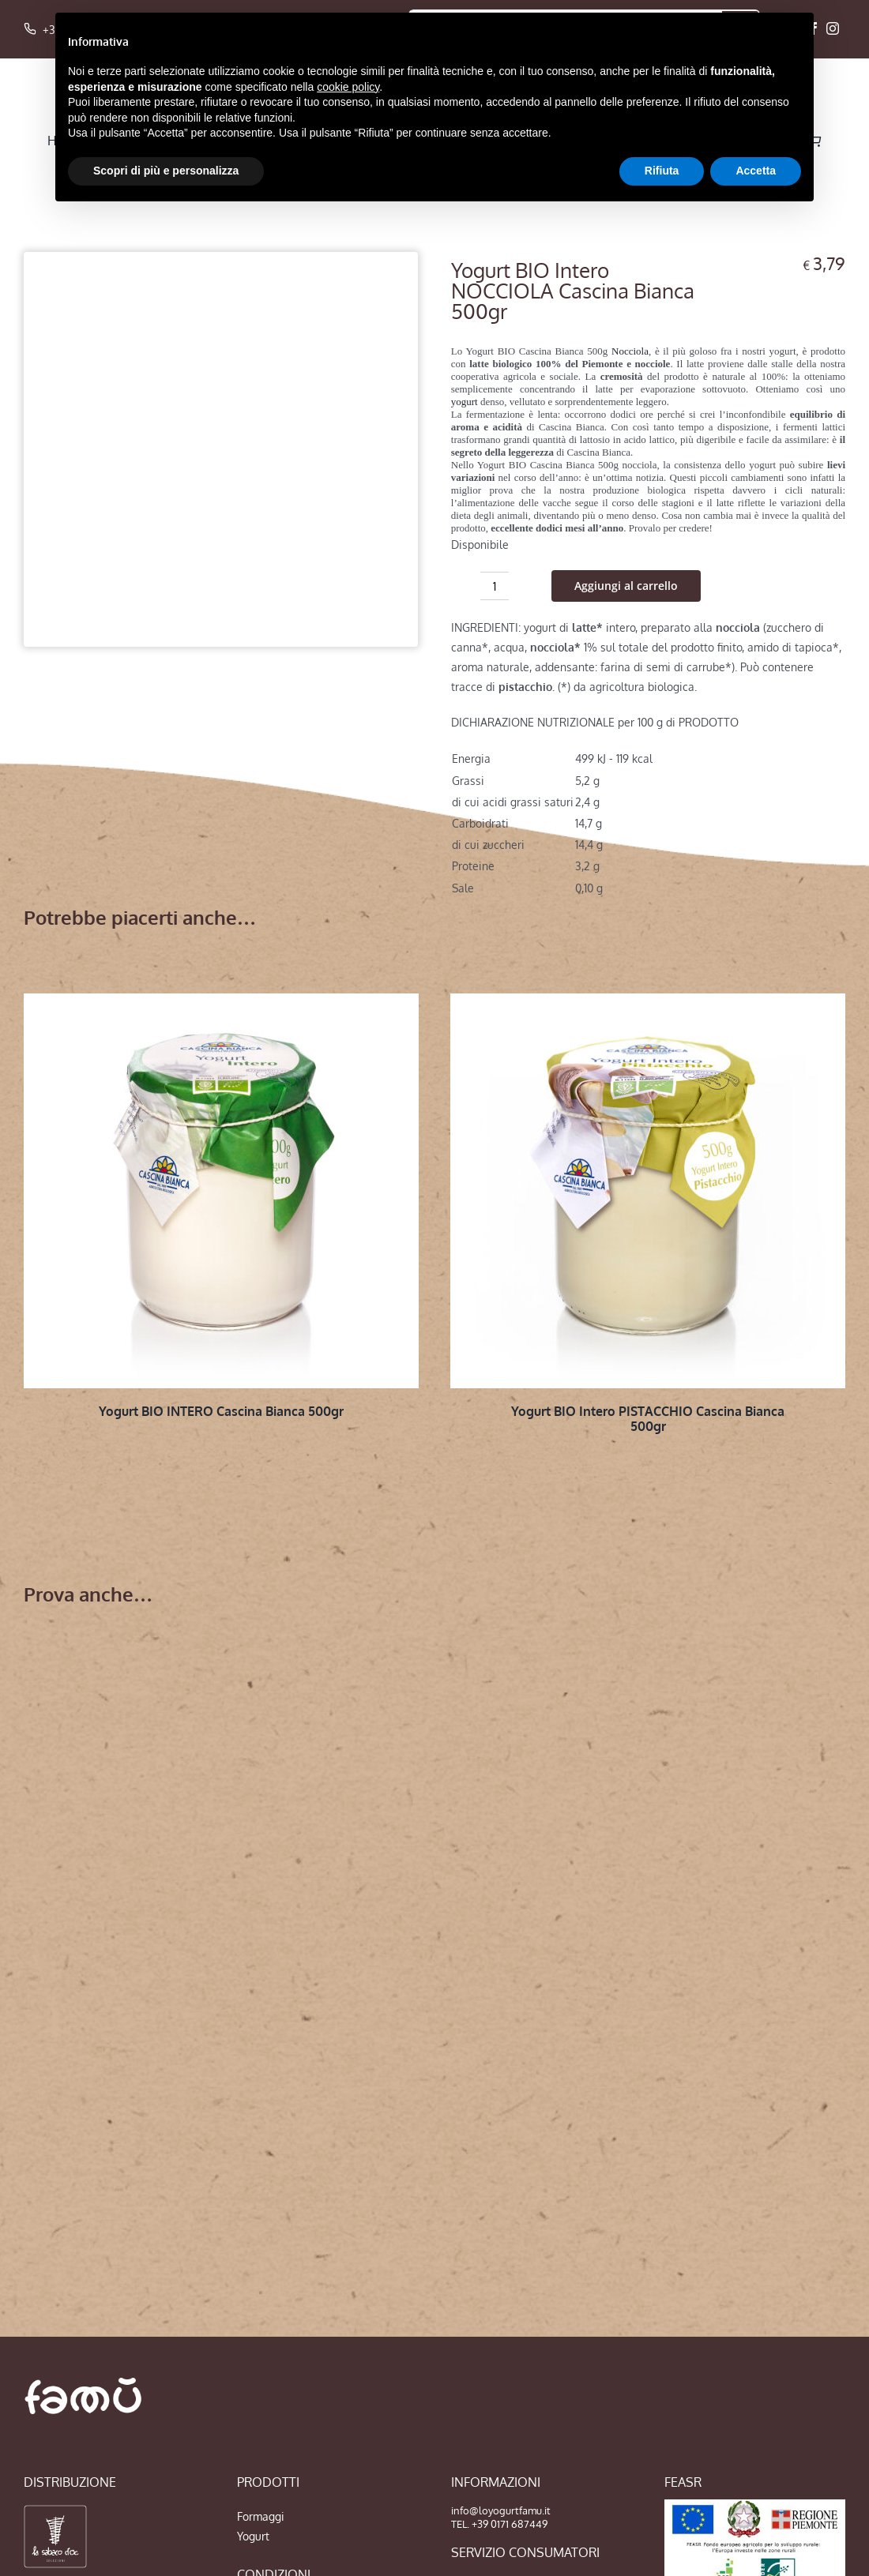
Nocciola (630, 351)
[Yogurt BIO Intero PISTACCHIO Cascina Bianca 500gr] (647, 1190)
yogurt (464, 401)
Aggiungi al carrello (626, 585)
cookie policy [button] (348, 87)
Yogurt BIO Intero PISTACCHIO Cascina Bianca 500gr (647, 1418)
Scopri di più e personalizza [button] (166, 170)
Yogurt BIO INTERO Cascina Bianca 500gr (221, 1411)
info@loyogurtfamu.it (501, 2510)
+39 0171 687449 (509, 2524)
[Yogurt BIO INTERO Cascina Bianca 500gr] (221, 1190)
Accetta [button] (755, 170)
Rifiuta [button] (662, 170)
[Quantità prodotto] (494, 586)
